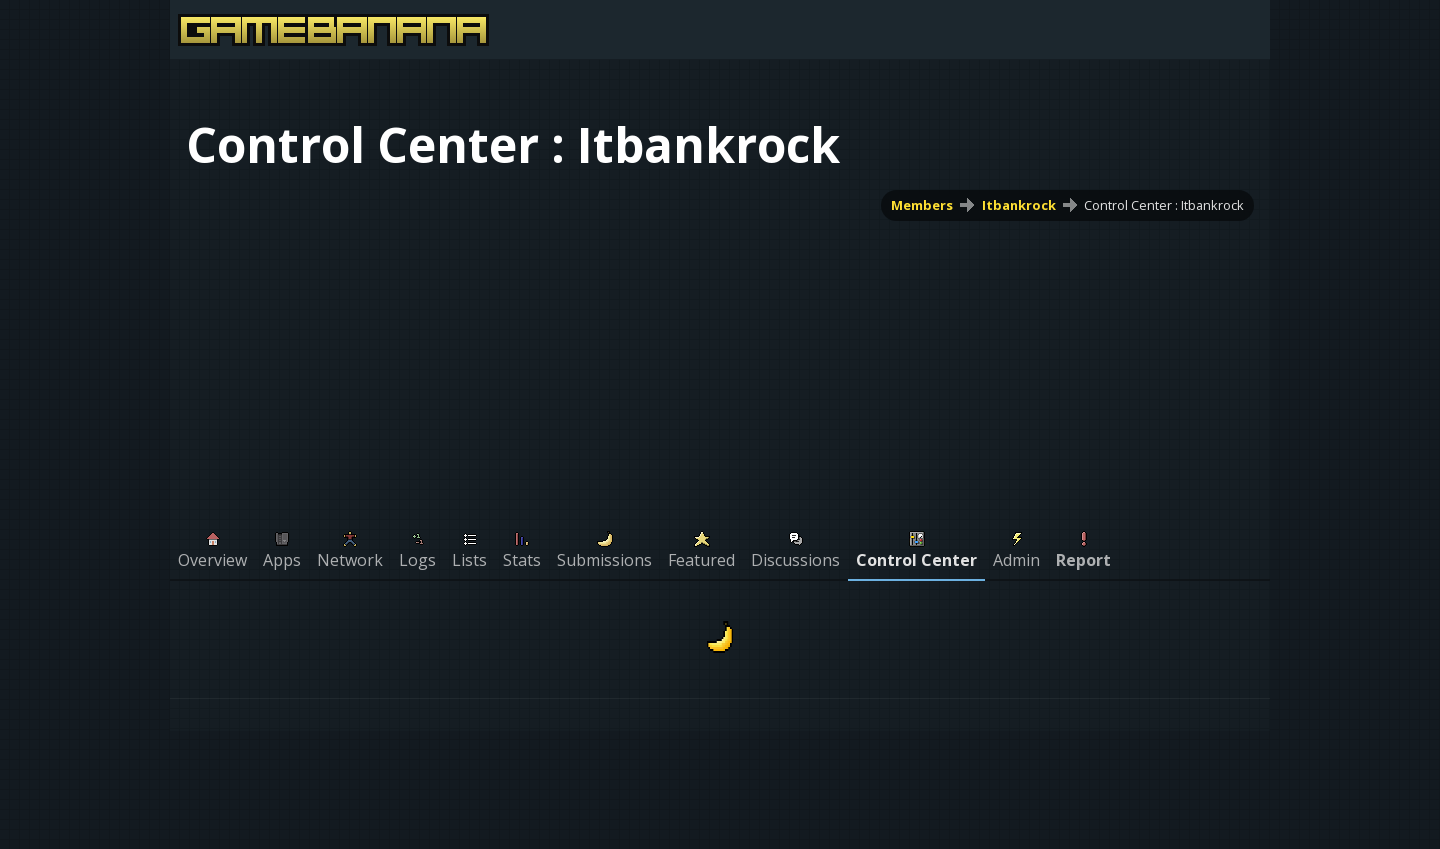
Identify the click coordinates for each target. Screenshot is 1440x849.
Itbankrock (1019, 205)
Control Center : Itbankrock (1164, 205)
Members (922, 205)
